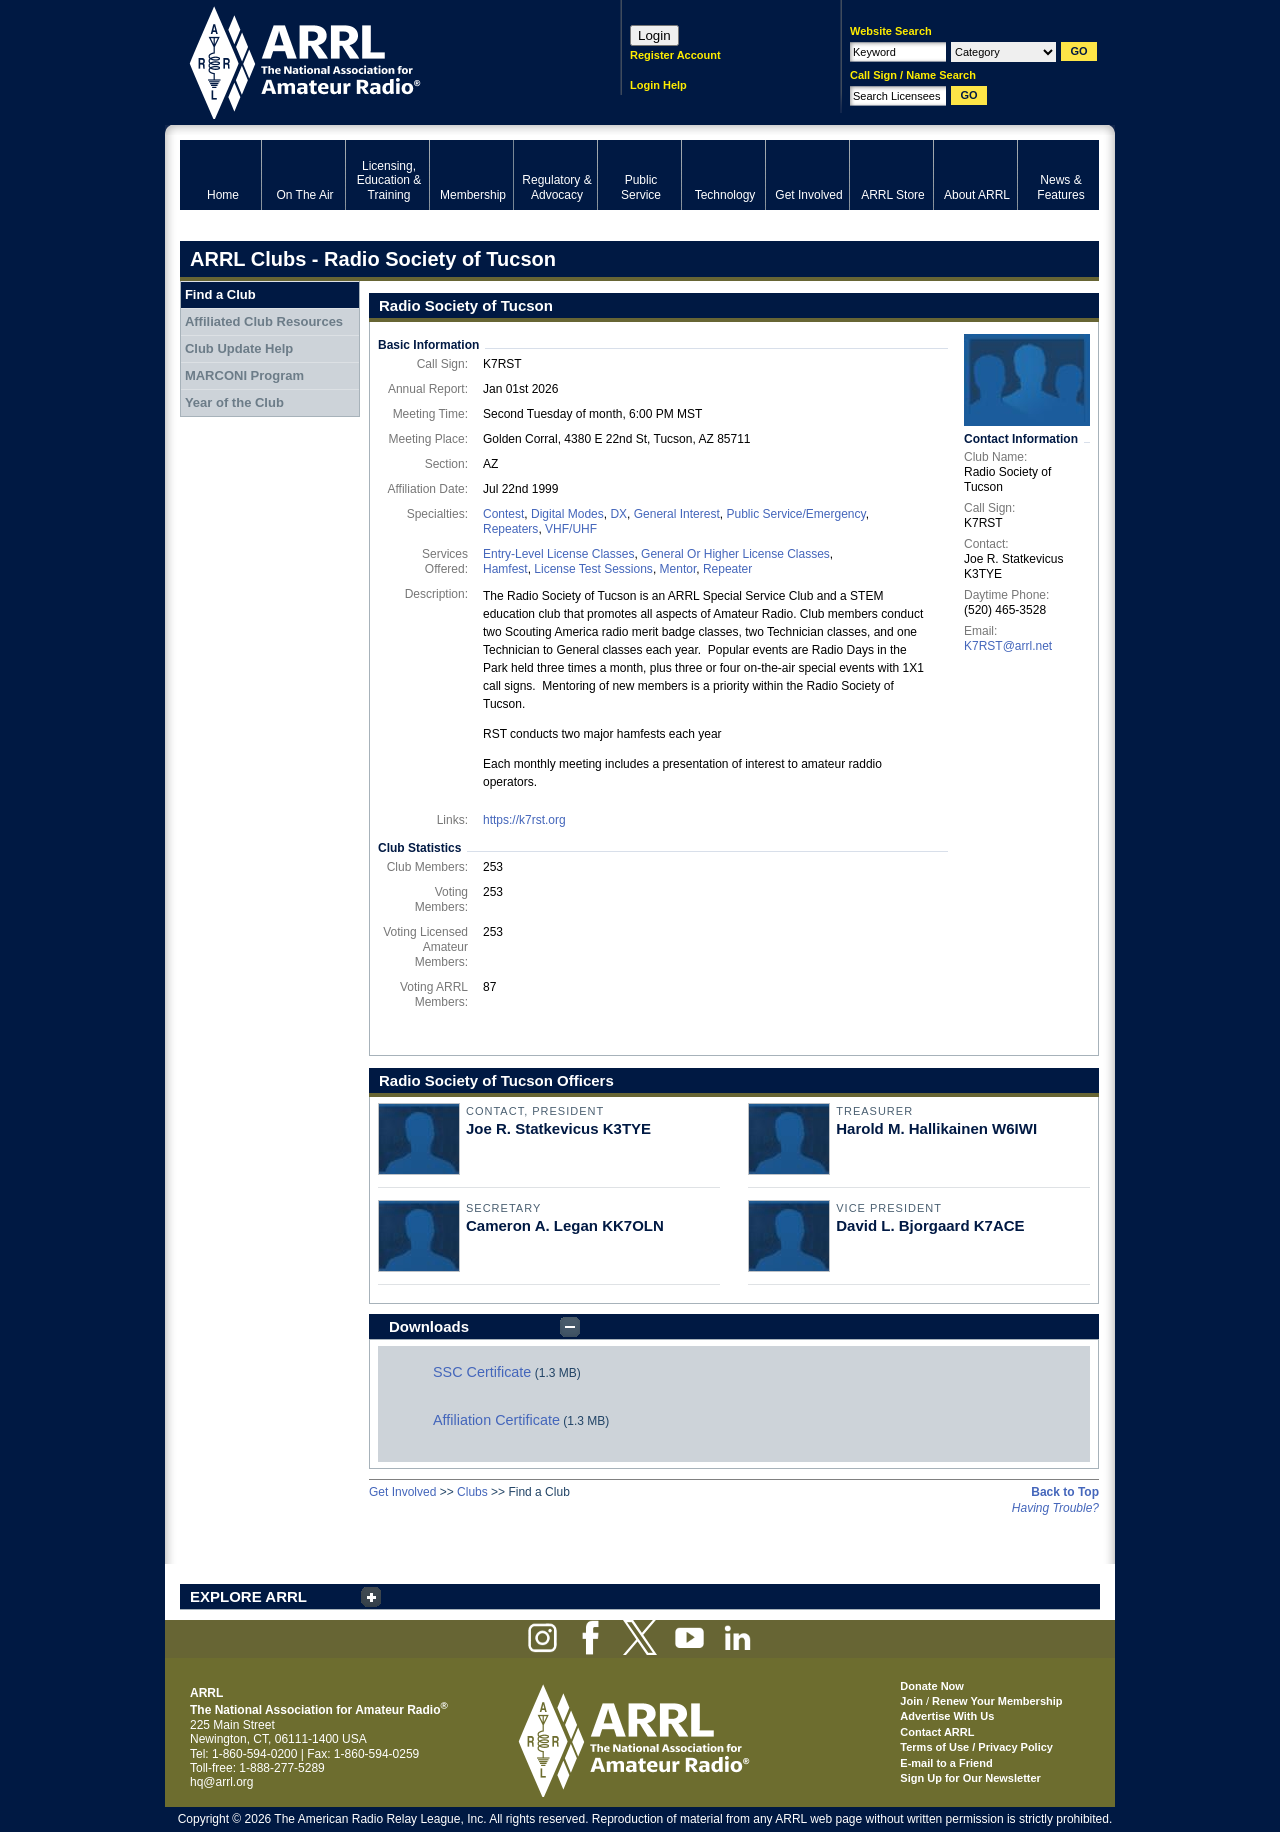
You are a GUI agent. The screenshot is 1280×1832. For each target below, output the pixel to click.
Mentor (678, 569)
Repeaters (510, 529)
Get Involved (402, 1492)
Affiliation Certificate (496, 1420)
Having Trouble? (1055, 1508)
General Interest (677, 514)
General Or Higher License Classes (735, 554)
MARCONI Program (244, 375)
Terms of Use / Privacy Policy (976, 1747)
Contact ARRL (937, 1732)
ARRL (374, 60)
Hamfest (505, 569)
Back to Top (1065, 1492)
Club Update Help (239, 348)
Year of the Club (234, 402)
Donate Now (932, 1686)
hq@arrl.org (222, 1782)
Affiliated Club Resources (264, 321)
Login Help (658, 85)
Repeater (727, 569)
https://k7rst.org (524, 820)
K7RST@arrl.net (1008, 646)
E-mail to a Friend (946, 1763)
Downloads (429, 1326)
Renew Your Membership (997, 1701)
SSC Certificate (482, 1372)
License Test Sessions (593, 569)
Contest (503, 514)
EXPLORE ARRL (248, 1596)
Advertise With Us (947, 1716)
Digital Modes (567, 514)
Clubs (472, 1492)
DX (618, 514)
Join (911, 1701)
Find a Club (220, 294)
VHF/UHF (571, 529)
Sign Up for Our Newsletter (970, 1778)
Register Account (675, 55)
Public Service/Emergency (795, 514)
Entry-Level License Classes (558, 554)
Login (654, 35)
